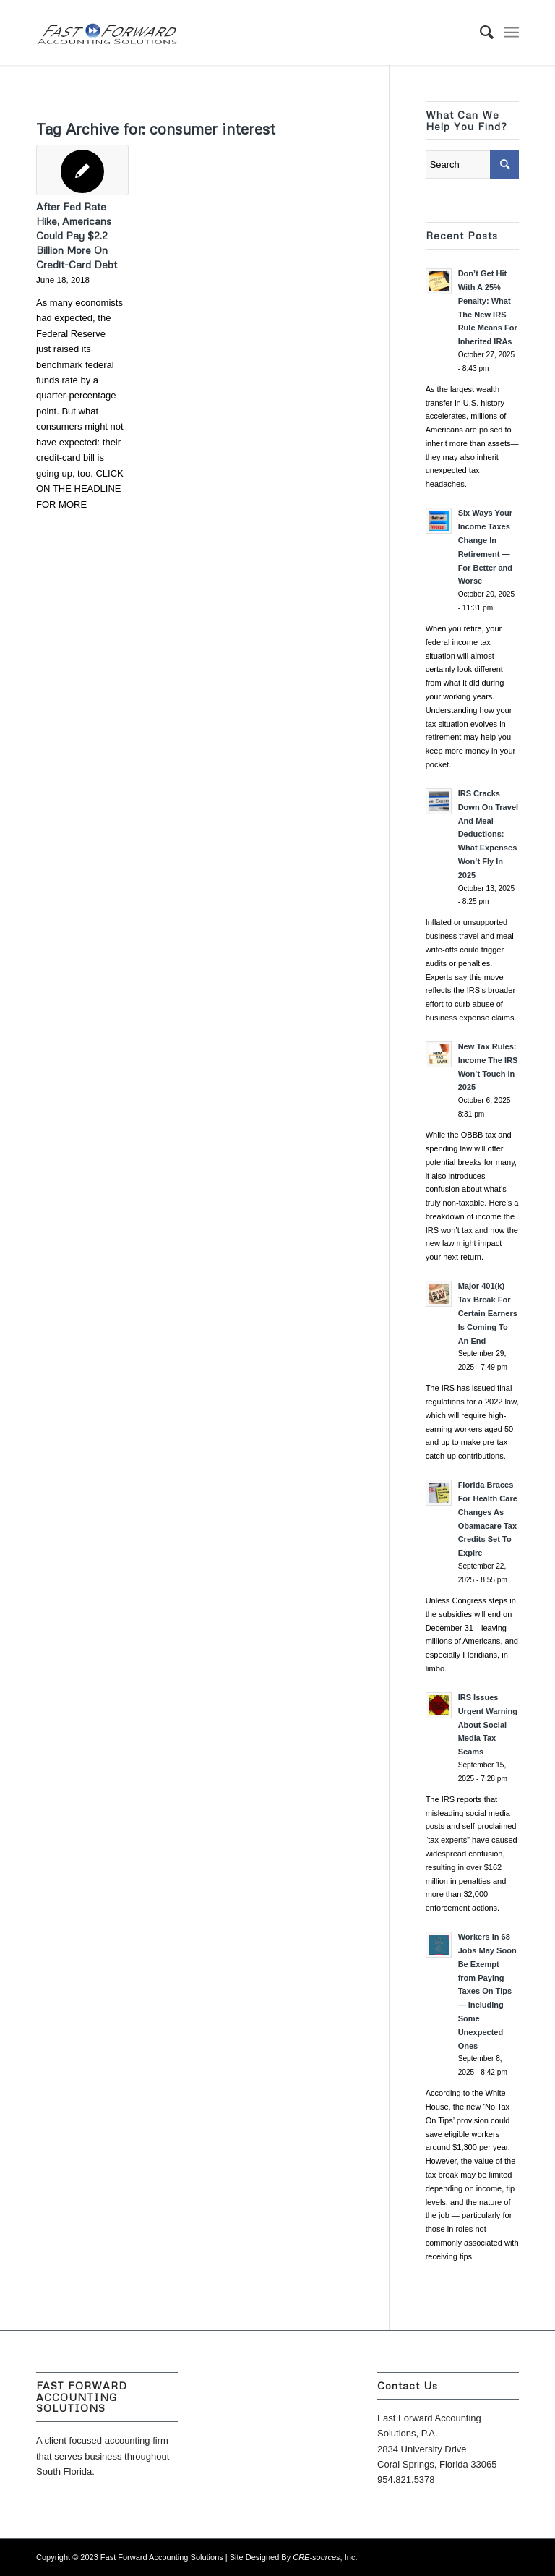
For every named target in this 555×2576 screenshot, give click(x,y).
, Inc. (325, 2557)
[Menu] (511, 32)
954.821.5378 (406, 2479)
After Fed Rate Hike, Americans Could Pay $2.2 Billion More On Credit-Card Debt (76, 235)
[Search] (479, 32)
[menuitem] (479, 32)
